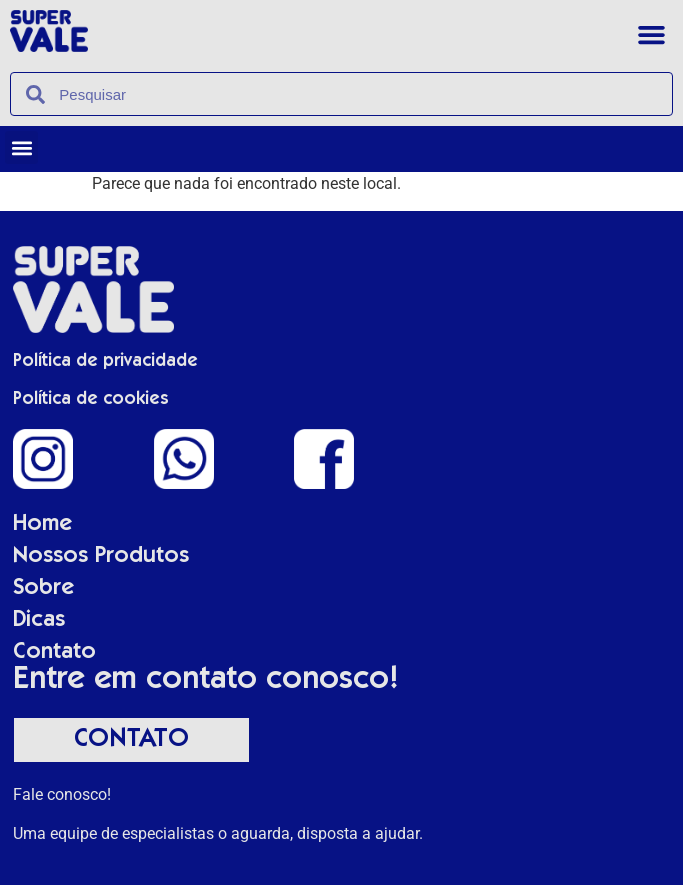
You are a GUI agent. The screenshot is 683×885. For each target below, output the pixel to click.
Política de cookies (91, 400)
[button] (652, 35)
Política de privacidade (105, 362)
